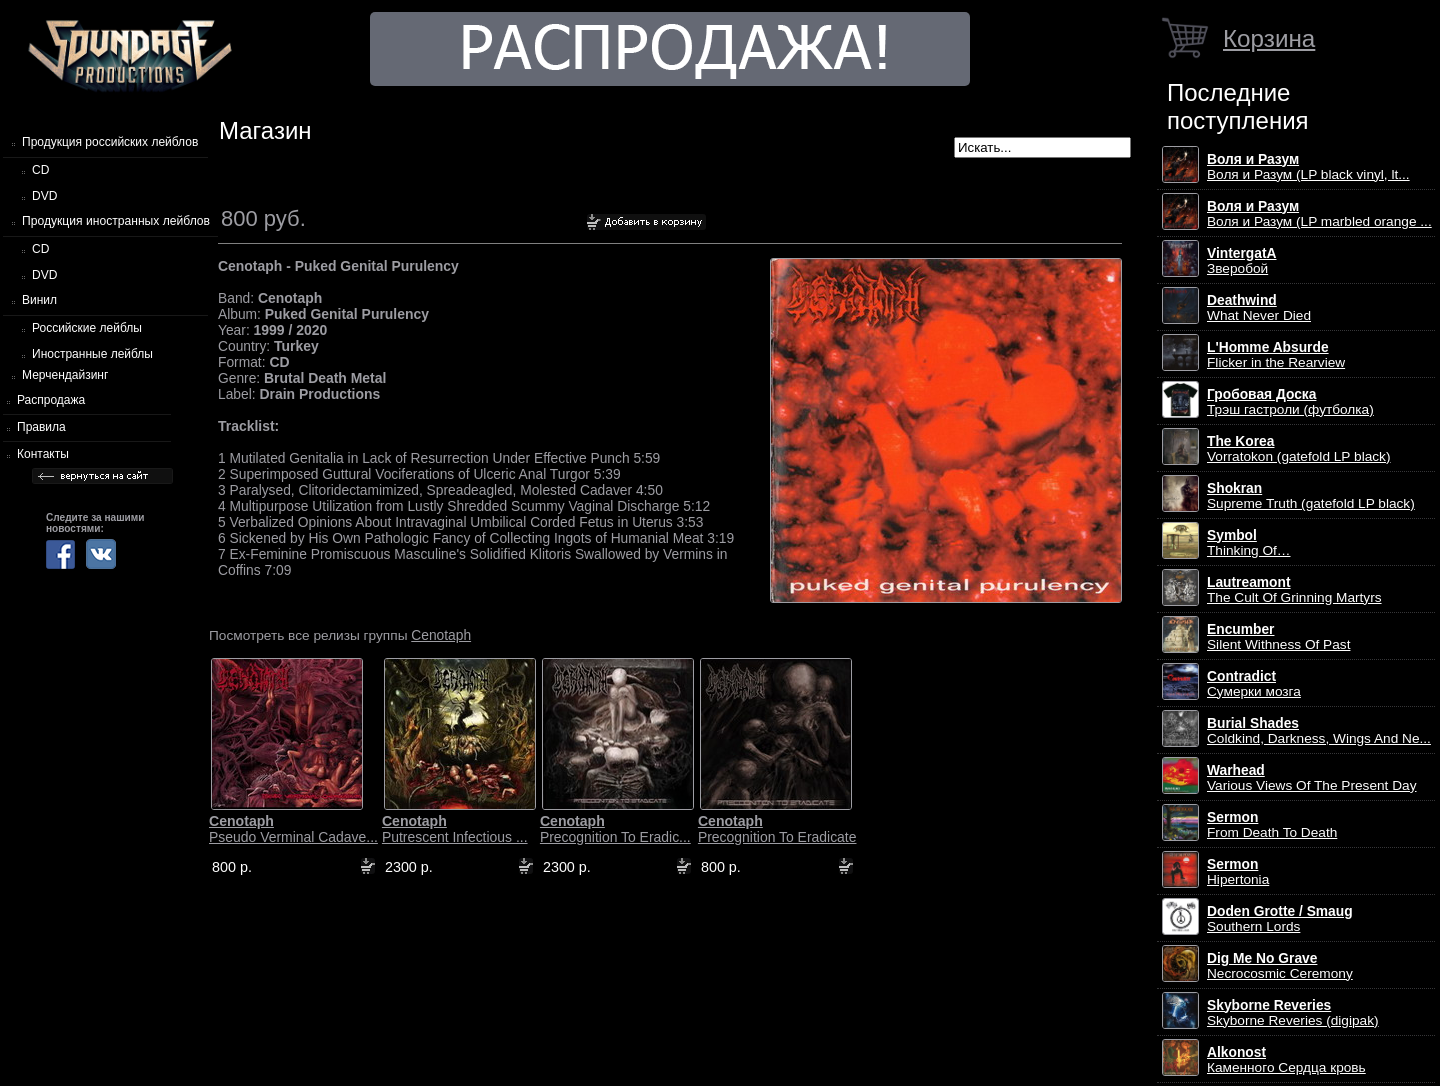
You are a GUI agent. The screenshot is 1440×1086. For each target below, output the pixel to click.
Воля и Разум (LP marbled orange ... (1319, 214)
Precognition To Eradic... (615, 829)
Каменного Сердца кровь (1286, 1060)
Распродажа (51, 400)
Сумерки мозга (1254, 684)
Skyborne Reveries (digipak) (1293, 1013)
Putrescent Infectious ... (455, 829)
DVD (44, 196)
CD (40, 170)
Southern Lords (1280, 919)
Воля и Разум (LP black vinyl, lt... (1308, 167)
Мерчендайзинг (65, 375)
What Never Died (1259, 308)
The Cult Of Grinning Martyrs (1294, 590)
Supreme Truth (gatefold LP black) (1311, 496)
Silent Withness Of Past (1278, 637)
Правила (41, 427)
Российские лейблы (87, 328)
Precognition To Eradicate (777, 829)
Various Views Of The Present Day (1312, 778)
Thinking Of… (1249, 543)
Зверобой (1242, 261)
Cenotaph (441, 635)
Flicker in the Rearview (1276, 355)
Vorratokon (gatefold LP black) (1298, 449)
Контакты (43, 454)
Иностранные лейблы (92, 354)
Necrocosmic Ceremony (1280, 966)
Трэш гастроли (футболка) (1290, 402)
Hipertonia (1238, 872)
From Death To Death (1272, 825)
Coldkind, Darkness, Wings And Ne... (1319, 731)
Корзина (1269, 38)
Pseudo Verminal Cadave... (293, 829)
